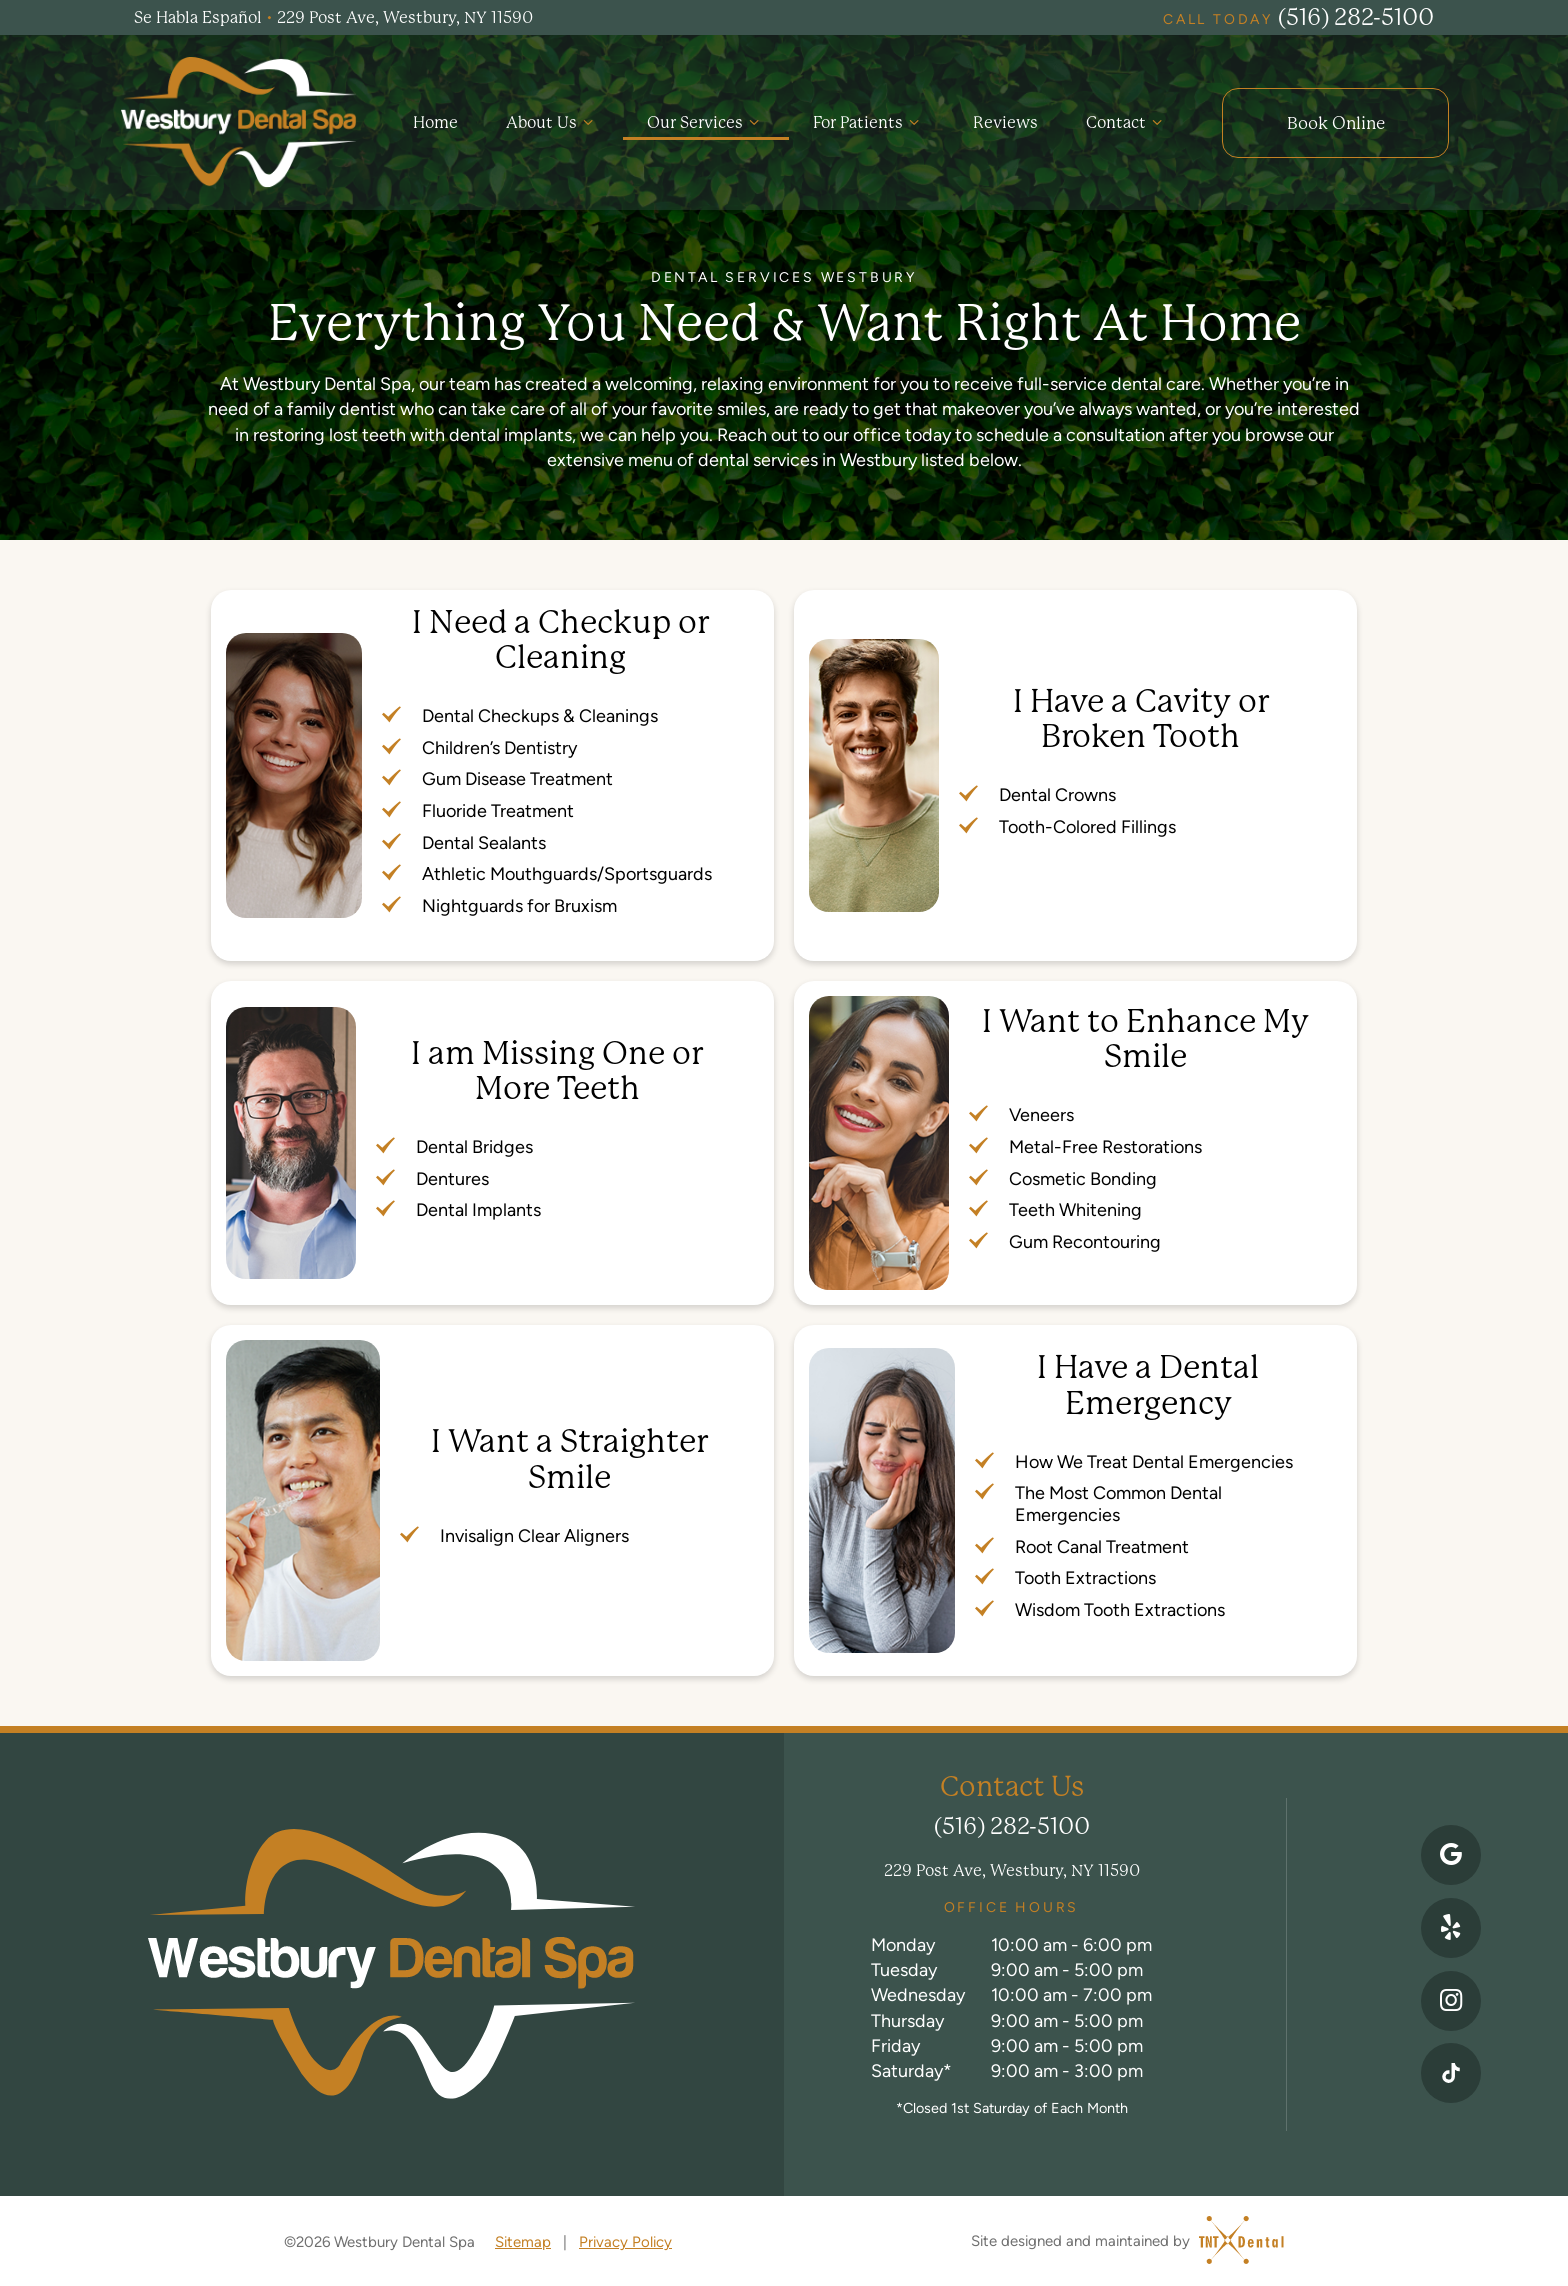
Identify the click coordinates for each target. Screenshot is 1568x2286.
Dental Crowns (1057, 791)
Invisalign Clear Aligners (534, 1532)
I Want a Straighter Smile (569, 1456)
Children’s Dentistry (499, 744)
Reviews (1004, 120)
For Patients (867, 121)
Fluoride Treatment (498, 807)
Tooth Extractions (1085, 1574)
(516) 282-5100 (1298, 17)
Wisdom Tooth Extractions (1120, 1606)
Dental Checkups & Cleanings (540, 712)
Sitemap (523, 2238)
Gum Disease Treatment (517, 775)
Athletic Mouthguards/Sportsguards (567, 870)
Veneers (1041, 1111)
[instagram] (1451, 1999)
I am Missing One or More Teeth (557, 1067)
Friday (895, 2042)
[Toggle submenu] (585, 121)
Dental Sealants (484, 839)
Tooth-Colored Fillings (1087, 823)
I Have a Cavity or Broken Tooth (1141, 716)
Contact (1126, 121)
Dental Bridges (474, 1143)
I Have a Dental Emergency (1148, 1382)
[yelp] (1451, 1924)
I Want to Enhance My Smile (1145, 1036)
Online (1335, 121)
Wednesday (918, 1991)
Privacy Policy (625, 2238)
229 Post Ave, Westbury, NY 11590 (1012, 1867)
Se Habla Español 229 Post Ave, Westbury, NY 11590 (333, 18)
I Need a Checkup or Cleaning (560, 637)
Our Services (704, 121)
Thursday (907, 2016)
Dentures (452, 1174)
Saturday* (911, 2067)
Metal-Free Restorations (1105, 1143)
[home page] (237, 121)
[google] (1451, 1849)
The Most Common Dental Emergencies (1118, 1500)
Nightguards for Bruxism (519, 902)
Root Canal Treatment (1102, 1542)
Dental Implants (478, 1206)
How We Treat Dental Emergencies (1154, 1458)
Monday (903, 1941)
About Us (549, 121)
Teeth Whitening (1075, 1206)
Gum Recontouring (1085, 1238)
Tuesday (904, 1966)
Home (432, 120)
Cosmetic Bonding (1083, 1174)
